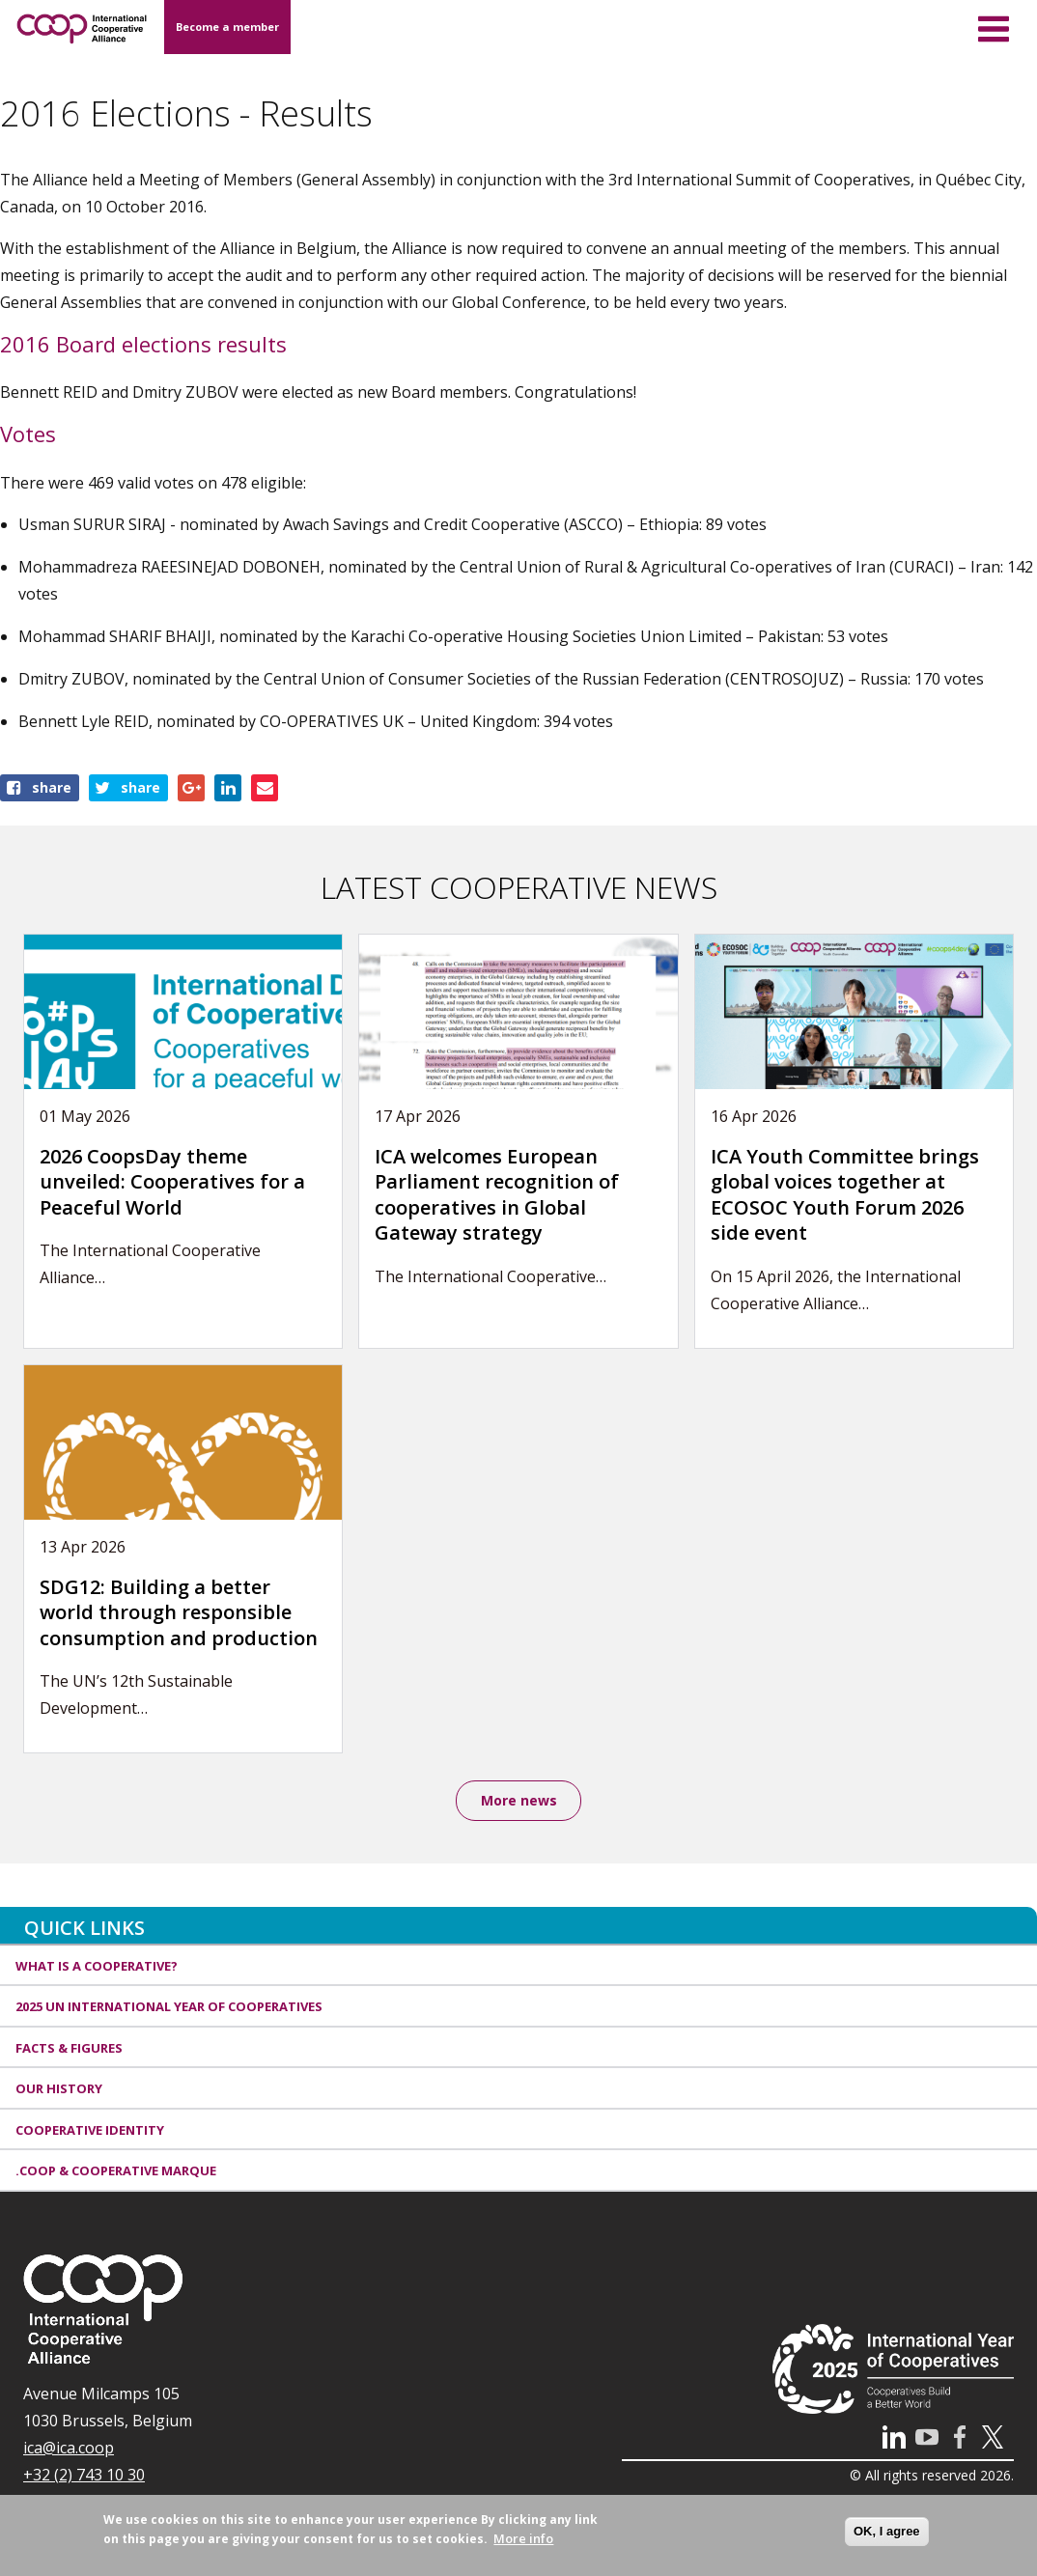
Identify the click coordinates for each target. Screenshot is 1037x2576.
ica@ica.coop (68, 2450)
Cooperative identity (89, 2133)
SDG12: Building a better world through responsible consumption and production (179, 1612)
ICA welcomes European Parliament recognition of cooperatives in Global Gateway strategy (497, 1194)
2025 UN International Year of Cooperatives (168, 2009)
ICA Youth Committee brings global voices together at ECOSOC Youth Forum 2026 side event (845, 1194)
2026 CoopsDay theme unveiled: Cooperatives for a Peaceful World (172, 1181)
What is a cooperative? (96, 1968)
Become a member (227, 26)
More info (523, 2538)
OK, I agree (887, 2531)
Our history (58, 2091)
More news (519, 1801)
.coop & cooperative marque (115, 2173)
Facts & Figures (69, 2050)
